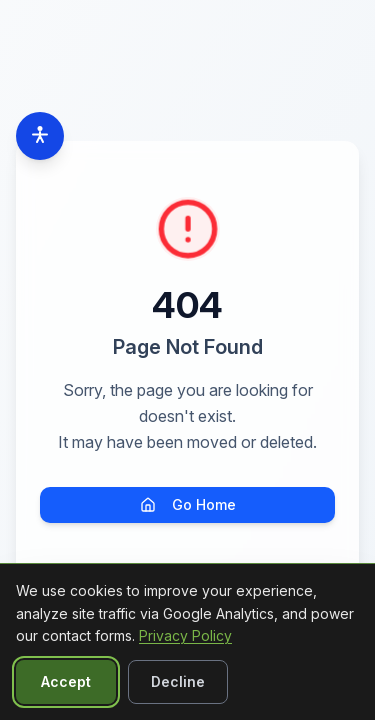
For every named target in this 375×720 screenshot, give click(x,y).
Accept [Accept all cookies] (66, 681)
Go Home (188, 504)
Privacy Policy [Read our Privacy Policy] (185, 635)
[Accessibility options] (40, 136)
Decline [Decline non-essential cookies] (178, 681)
